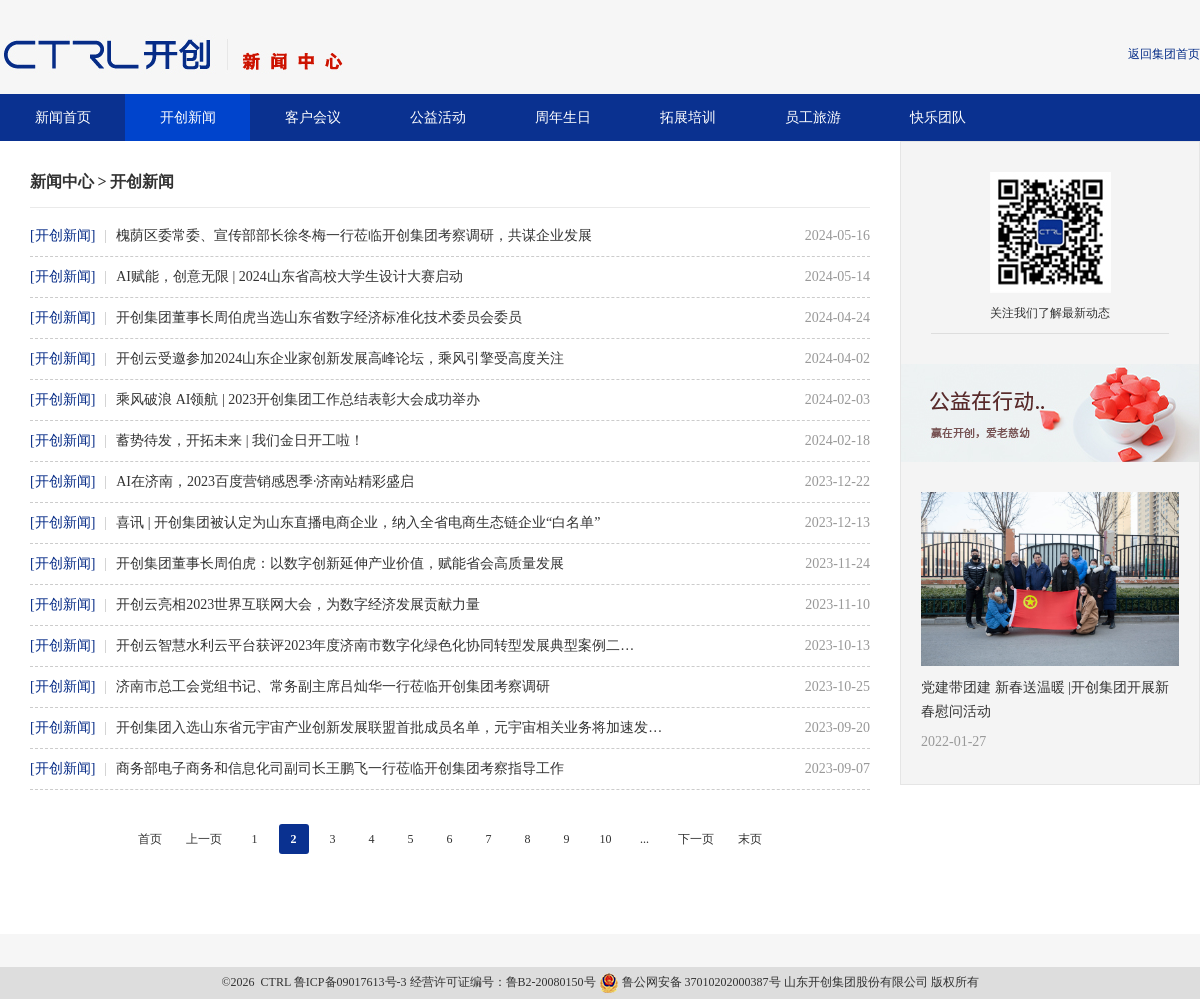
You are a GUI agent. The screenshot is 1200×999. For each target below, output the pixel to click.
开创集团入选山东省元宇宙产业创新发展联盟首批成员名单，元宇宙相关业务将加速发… (389, 727)
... (644, 839)
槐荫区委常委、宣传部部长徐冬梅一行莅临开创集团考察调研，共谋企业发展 (354, 235)
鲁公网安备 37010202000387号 (691, 982)
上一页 (204, 839)
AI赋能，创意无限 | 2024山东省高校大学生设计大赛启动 (289, 276)
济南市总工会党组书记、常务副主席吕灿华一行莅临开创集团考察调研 (333, 686)
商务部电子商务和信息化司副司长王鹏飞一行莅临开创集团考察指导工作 (340, 768)
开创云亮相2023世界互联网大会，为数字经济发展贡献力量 (298, 604)
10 (606, 839)
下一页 (696, 839)
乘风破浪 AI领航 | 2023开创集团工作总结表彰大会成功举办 (298, 399)
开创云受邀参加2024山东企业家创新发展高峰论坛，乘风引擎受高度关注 (340, 358)
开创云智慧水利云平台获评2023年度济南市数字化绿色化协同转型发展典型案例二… (375, 645)
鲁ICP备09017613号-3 (350, 982)
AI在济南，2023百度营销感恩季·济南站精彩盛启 (265, 481)
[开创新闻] (62, 235)
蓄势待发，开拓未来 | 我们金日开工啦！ (240, 440)
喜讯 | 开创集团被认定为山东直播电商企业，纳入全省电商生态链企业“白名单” (358, 522)
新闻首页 (63, 117)
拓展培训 (688, 117)
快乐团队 (938, 117)
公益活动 (438, 117)
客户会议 (313, 117)
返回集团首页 (1164, 54)
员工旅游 (813, 117)
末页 (750, 839)
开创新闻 (188, 117)
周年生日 (563, 117)
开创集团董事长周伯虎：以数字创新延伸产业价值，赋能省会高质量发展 (340, 563)
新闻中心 (62, 181)
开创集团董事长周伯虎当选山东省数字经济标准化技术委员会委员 (319, 317)
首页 (150, 839)
